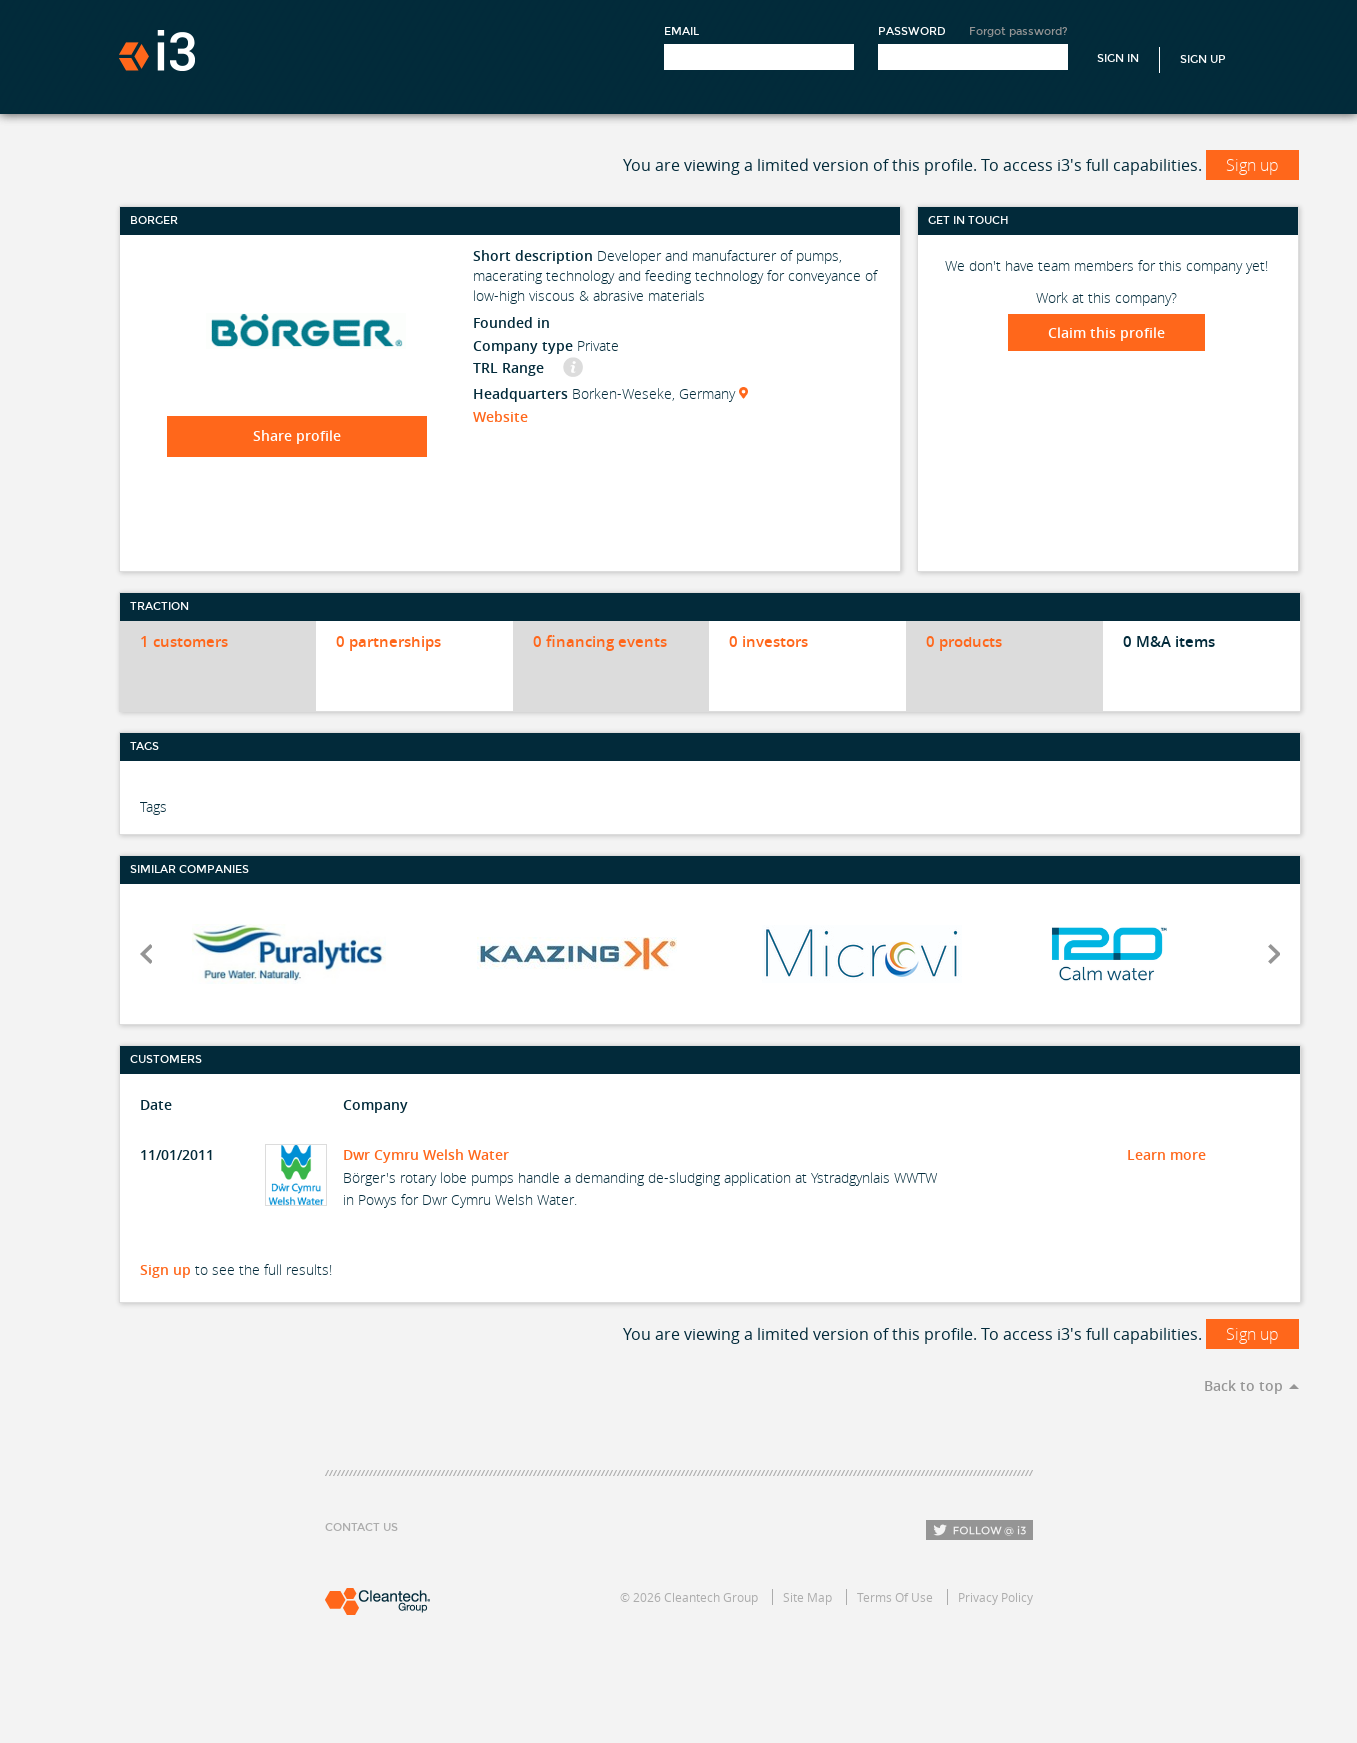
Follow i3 (979, 1530)
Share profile (297, 435)
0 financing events (600, 641)
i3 (157, 50)
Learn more (1166, 1154)
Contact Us (361, 1527)
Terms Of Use (895, 1597)
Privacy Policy (995, 1597)
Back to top (1243, 1385)
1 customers (184, 641)
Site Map (807, 1597)
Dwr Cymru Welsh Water (426, 1154)
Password (912, 31)
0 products (964, 641)
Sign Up (1203, 59)
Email (681, 31)
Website (500, 416)
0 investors (768, 641)
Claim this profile (1106, 332)
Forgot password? (1018, 31)
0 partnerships (388, 641)
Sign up (1252, 165)
